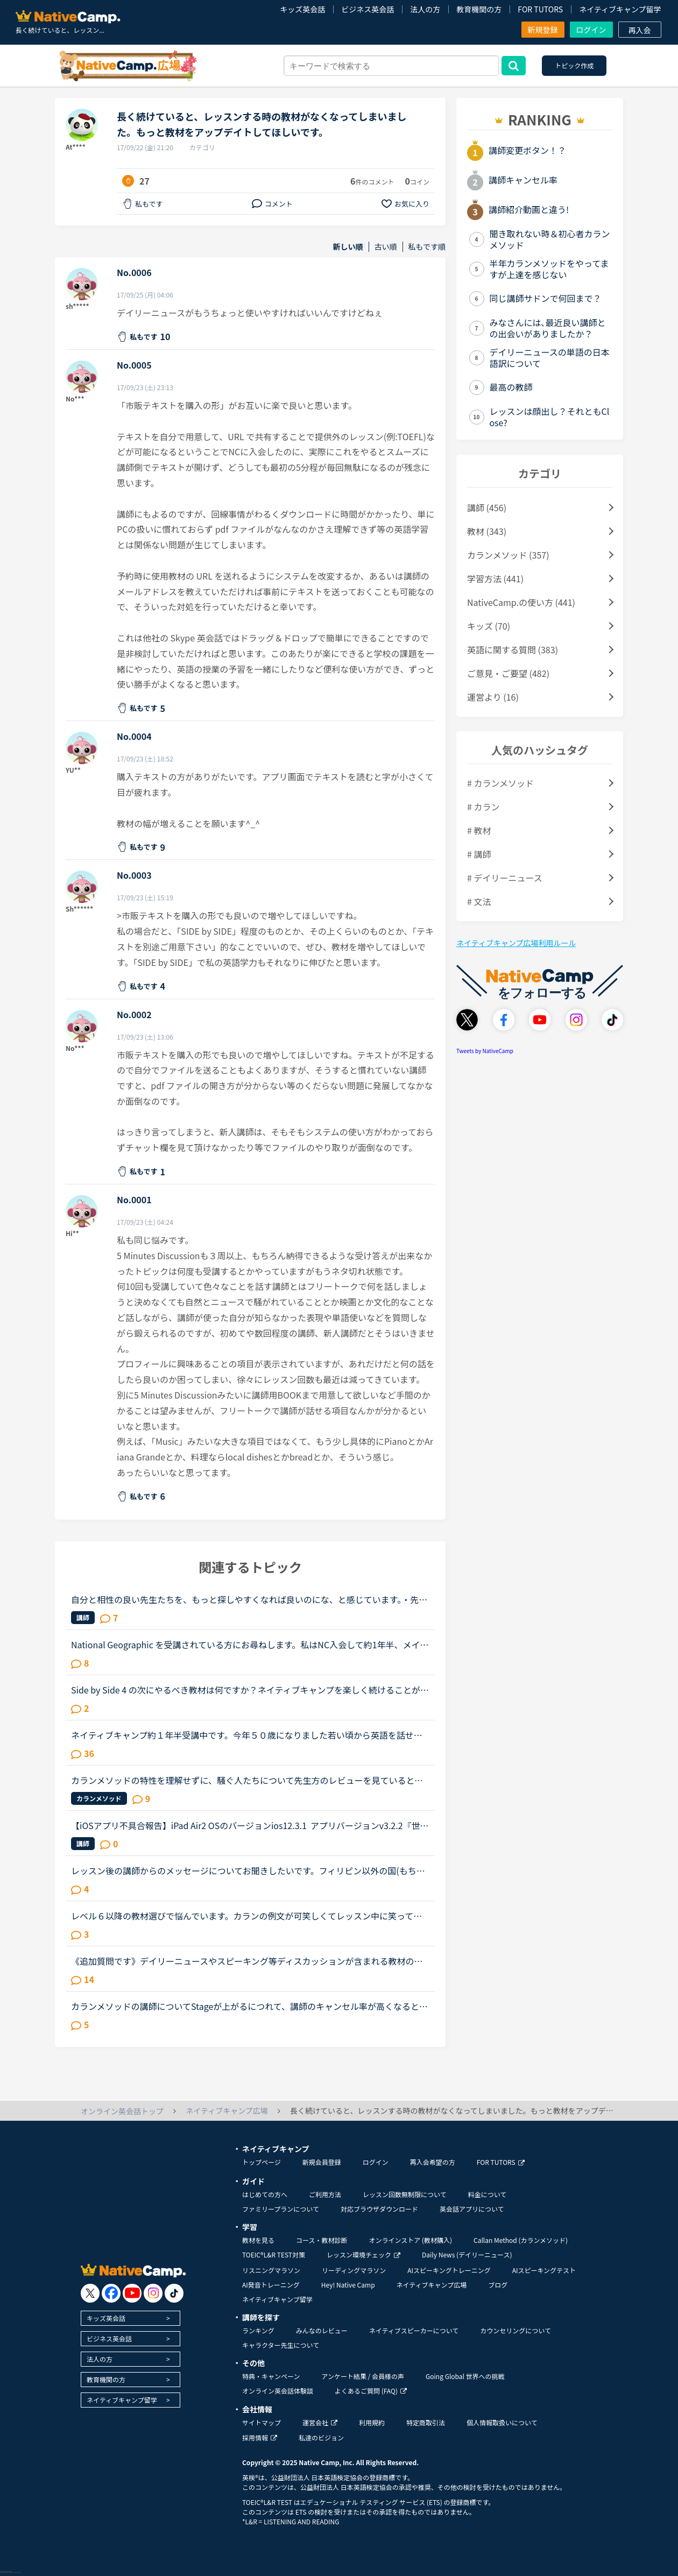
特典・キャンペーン (271, 2376)
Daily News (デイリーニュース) (467, 2254)
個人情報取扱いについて (502, 2422)
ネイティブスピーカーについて (414, 2330)
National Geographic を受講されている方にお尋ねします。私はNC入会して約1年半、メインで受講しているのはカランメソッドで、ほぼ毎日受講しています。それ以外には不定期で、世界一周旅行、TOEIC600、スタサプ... (250, 1644)
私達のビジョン (321, 2437)
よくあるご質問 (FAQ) (371, 2390)
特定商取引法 (425, 2422)
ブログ (497, 2284)
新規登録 (543, 29)
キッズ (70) (488, 625)
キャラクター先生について (280, 2344)
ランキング (258, 2330)
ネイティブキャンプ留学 (620, 9)
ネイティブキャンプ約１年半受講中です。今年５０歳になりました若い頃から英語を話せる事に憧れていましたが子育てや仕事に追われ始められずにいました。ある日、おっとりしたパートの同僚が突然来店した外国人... (247, 1734)
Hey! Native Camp (348, 2284)
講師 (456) (486, 507)
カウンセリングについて (515, 2330)
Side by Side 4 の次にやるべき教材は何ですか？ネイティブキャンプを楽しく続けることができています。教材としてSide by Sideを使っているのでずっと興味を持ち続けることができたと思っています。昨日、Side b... (250, 1689)
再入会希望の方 (432, 2161)
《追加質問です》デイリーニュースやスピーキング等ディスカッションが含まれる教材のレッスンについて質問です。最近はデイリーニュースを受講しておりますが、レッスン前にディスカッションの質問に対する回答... (247, 1960)
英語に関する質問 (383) (512, 649)
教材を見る (258, 2240)
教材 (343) (486, 531)
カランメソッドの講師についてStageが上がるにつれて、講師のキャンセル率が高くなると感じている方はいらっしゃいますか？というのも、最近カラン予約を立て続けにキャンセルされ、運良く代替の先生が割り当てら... (249, 2006)
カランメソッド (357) (508, 554)
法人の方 (425, 9)
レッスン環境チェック (363, 2254)
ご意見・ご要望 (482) (508, 673)
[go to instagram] (153, 2293)
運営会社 (319, 2422)
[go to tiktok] (174, 2293)
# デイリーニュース (504, 877)
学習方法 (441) (495, 578)
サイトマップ (261, 2422)
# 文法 (479, 901)
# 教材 (479, 830)
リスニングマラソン (271, 2270)
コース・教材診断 (321, 2240)
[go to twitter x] (90, 2293)
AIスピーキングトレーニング (448, 2270)
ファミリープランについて (280, 2208)
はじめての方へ (264, 2194)
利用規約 (372, 2422)
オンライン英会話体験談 (277, 2390)
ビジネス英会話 (367, 9)
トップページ (261, 2161)
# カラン (483, 806)
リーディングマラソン (354, 2270)
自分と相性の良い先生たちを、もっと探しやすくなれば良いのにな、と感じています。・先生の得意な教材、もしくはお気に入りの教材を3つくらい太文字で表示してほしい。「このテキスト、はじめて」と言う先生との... (249, 1599)
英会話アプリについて (472, 2208)
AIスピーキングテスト (544, 2270)
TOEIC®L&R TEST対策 (273, 2254)
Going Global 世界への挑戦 (465, 2376)
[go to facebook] (111, 2293)
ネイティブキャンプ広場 (432, 2284)
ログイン (591, 29)
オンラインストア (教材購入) (410, 2240)
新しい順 (348, 247)
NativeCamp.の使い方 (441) (521, 602)
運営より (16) (493, 696)
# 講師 (479, 854)
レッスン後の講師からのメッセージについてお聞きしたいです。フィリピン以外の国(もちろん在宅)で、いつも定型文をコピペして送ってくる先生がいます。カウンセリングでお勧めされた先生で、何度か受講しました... (248, 1870)
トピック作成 (574, 65)
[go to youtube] (132, 2293)
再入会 (639, 30)
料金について (487, 2194)
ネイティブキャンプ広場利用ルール (516, 942)
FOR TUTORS (540, 9)
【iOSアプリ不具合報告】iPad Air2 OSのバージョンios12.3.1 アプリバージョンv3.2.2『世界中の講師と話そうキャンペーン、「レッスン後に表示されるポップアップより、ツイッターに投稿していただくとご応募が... (250, 1825)
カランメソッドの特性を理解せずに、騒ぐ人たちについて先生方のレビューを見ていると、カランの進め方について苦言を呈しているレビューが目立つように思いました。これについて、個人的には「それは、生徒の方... (247, 1780)
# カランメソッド (500, 783)
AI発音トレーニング (271, 2284)
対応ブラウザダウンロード (379, 2208)
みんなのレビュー (322, 2330)
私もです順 (427, 247)
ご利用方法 (325, 2194)
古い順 (386, 247)
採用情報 (259, 2437)
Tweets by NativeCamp (484, 1051)
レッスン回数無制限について (405, 2194)
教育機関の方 (479, 9)
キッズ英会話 (302, 9)
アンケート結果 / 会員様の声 (362, 2376)
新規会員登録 (321, 2161)
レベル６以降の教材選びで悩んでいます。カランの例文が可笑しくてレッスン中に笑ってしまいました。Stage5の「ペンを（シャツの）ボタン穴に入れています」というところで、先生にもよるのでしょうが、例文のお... (248, 1915)
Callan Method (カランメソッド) (521, 2240)
